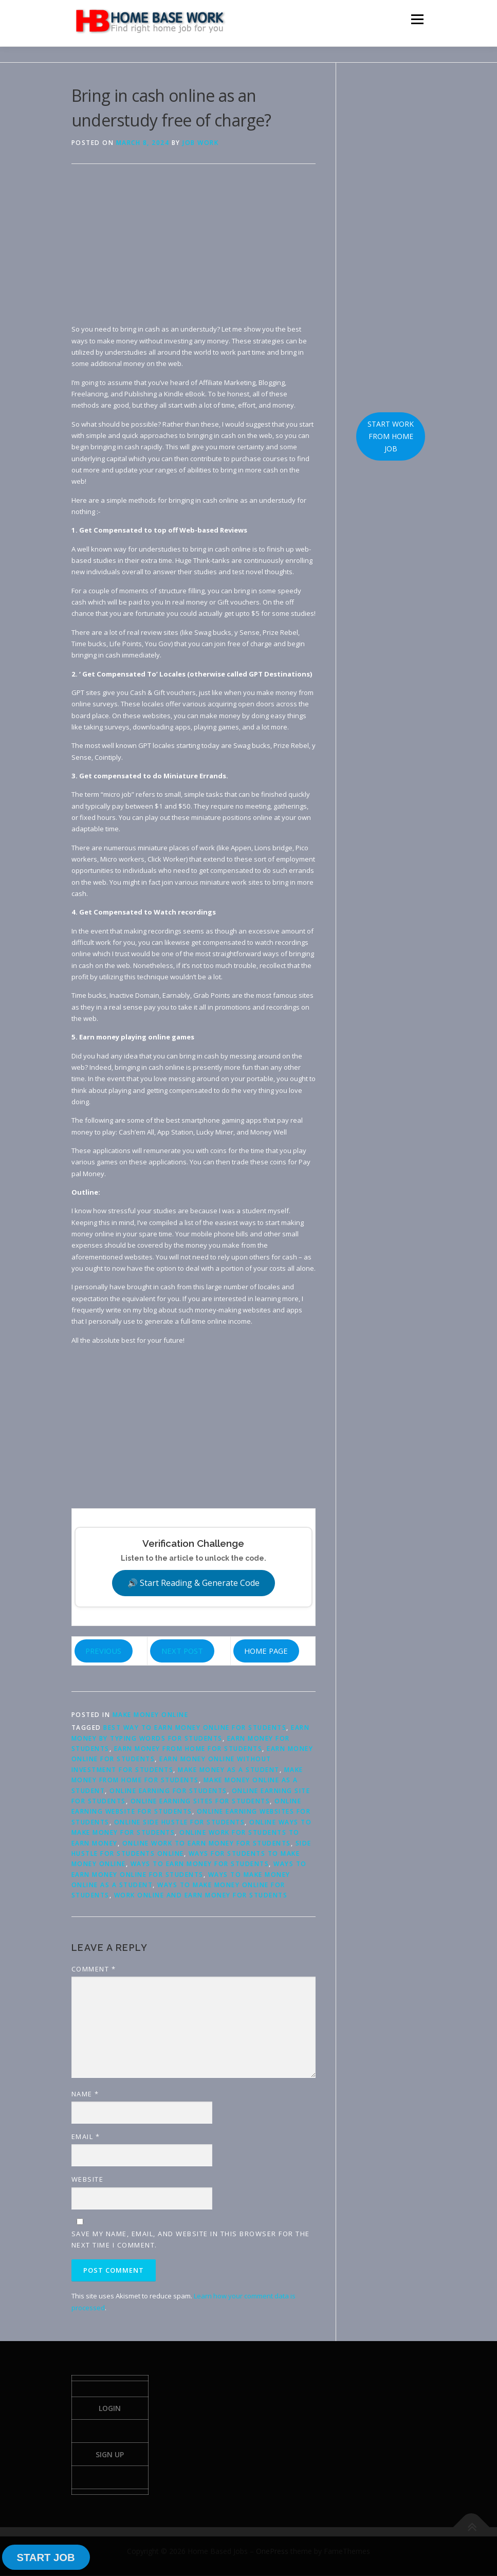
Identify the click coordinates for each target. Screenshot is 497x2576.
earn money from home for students (188, 1748)
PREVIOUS (103, 1651)
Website (87, 2179)
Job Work (200, 142)
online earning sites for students (200, 1801)
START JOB (45, 2557)
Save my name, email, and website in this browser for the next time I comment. (190, 2239)
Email (85, 2136)
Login (110, 2408)
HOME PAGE (266, 1651)
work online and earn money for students (201, 1895)
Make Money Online (151, 1714)
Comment (93, 1969)
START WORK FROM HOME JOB (390, 436)
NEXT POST (182, 1651)
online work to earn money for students (206, 1843)
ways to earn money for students (200, 1863)
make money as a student (229, 1769)
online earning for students (168, 1790)
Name (85, 2093)
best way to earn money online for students (194, 1727)
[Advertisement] (193, 251)
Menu (417, 19)
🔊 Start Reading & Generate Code (193, 1582)
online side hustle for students (179, 1822)
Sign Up (110, 2455)
